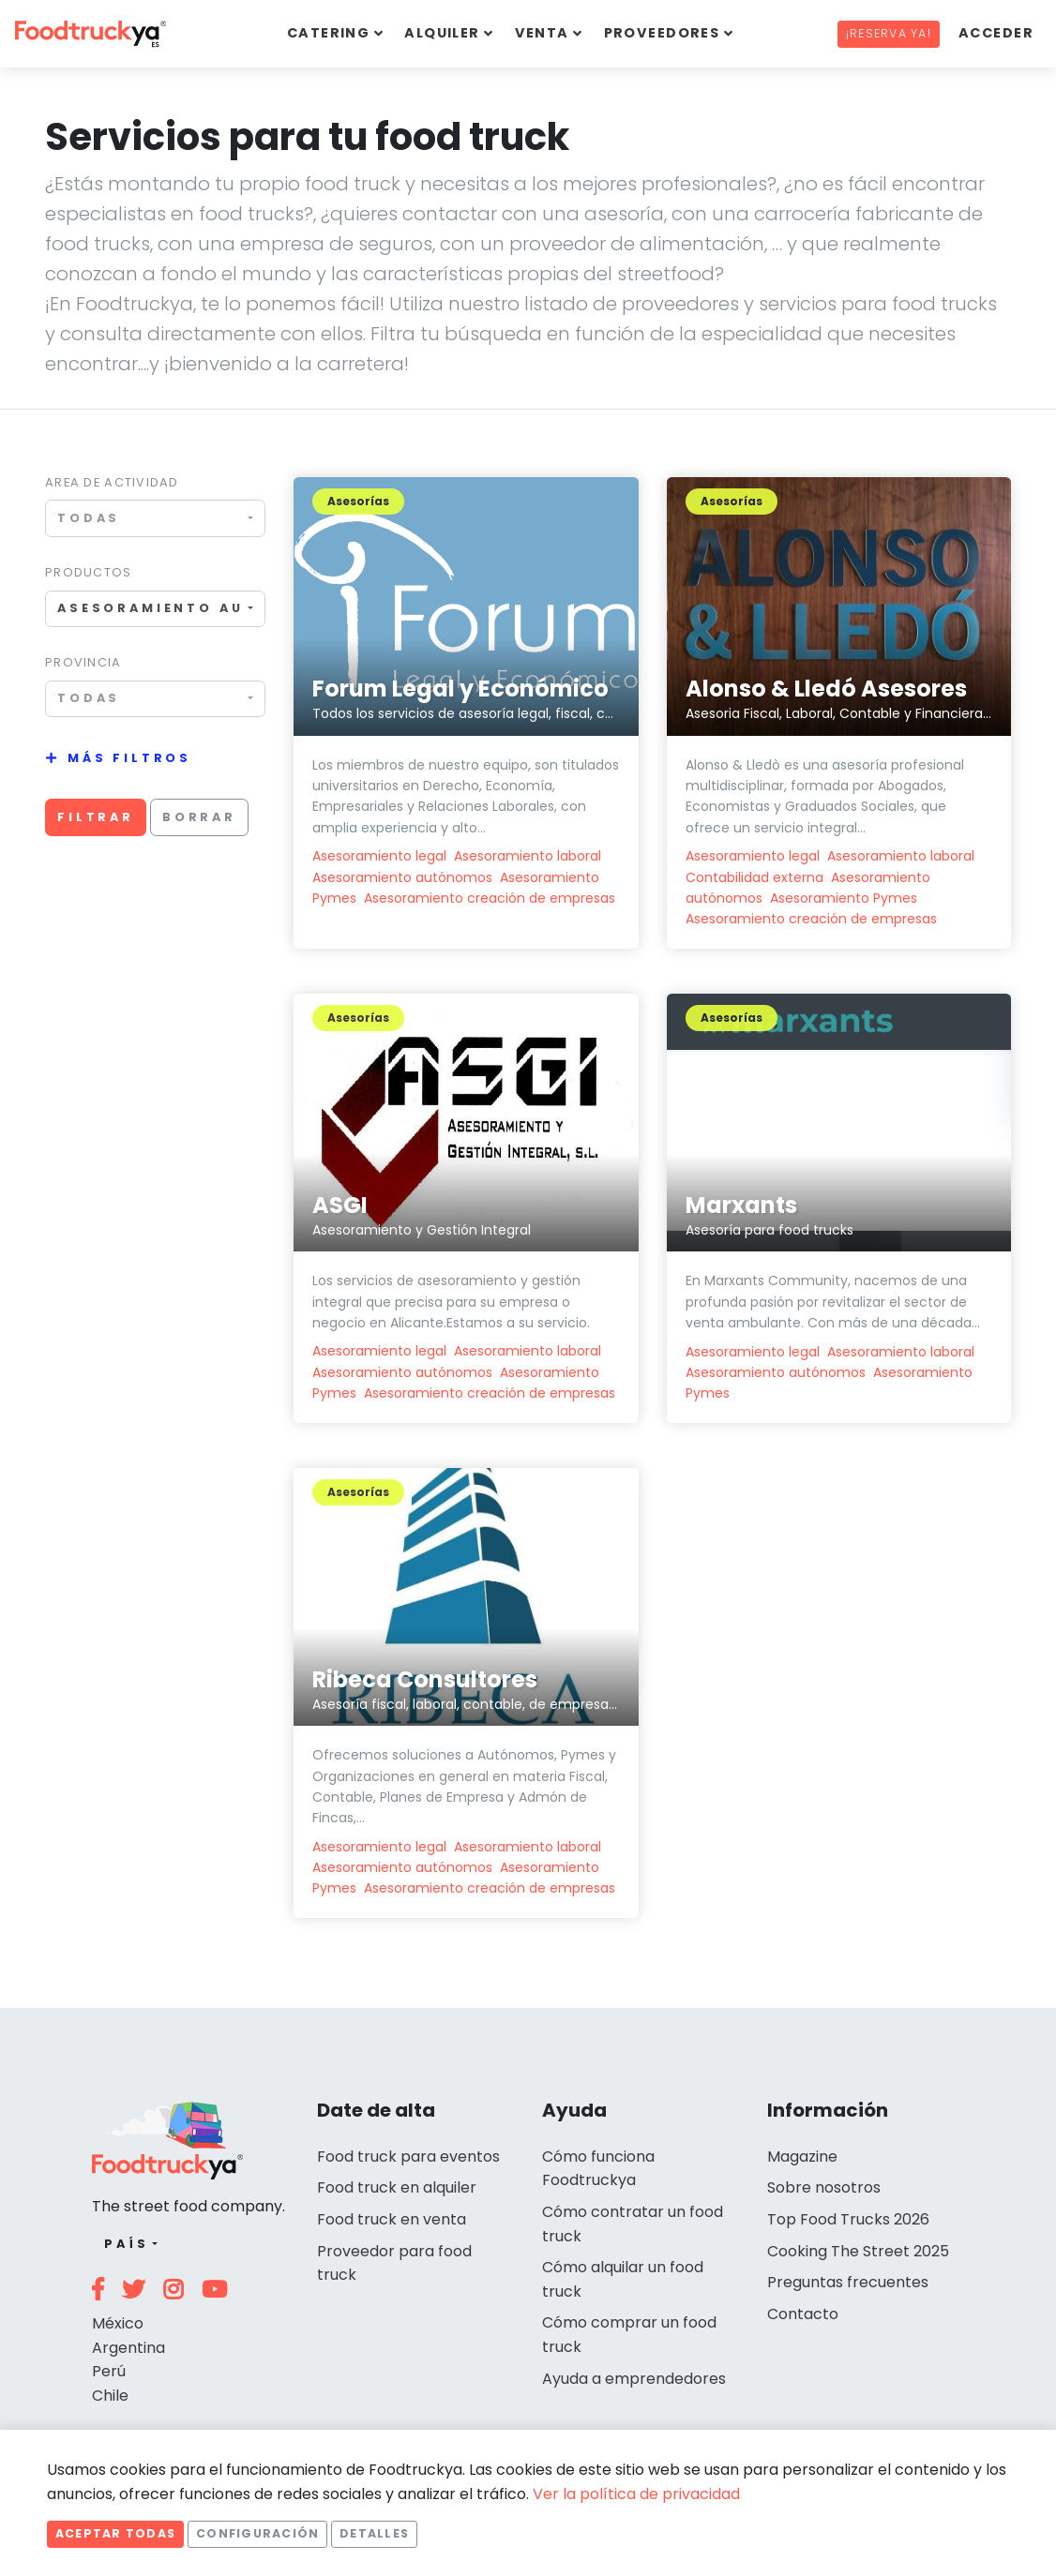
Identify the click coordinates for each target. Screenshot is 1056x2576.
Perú (109, 2371)
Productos (88, 572)
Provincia (83, 662)
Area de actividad (112, 482)
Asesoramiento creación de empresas (489, 898)
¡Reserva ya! (888, 33)
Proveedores (662, 32)
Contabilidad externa (754, 877)
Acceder (995, 32)
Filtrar (95, 817)
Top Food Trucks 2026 (848, 2219)
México (117, 2323)
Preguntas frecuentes (847, 2282)
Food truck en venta (391, 2219)
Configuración (257, 2533)
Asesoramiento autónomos (402, 877)
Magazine (802, 2156)
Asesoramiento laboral (527, 855)
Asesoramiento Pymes (843, 898)
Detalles (374, 2533)
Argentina (128, 2348)
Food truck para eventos (408, 2156)
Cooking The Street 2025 (858, 2251)
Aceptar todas (115, 2533)
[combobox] (155, 518)
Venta (542, 32)
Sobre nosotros (824, 2187)
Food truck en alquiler (396, 2187)
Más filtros (129, 758)
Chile (110, 2395)
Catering (328, 32)
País (126, 2244)
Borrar (199, 817)
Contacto (802, 2314)
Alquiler (442, 32)
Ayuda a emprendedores (634, 2378)
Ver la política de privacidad (636, 2494)
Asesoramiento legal (379, 855)
